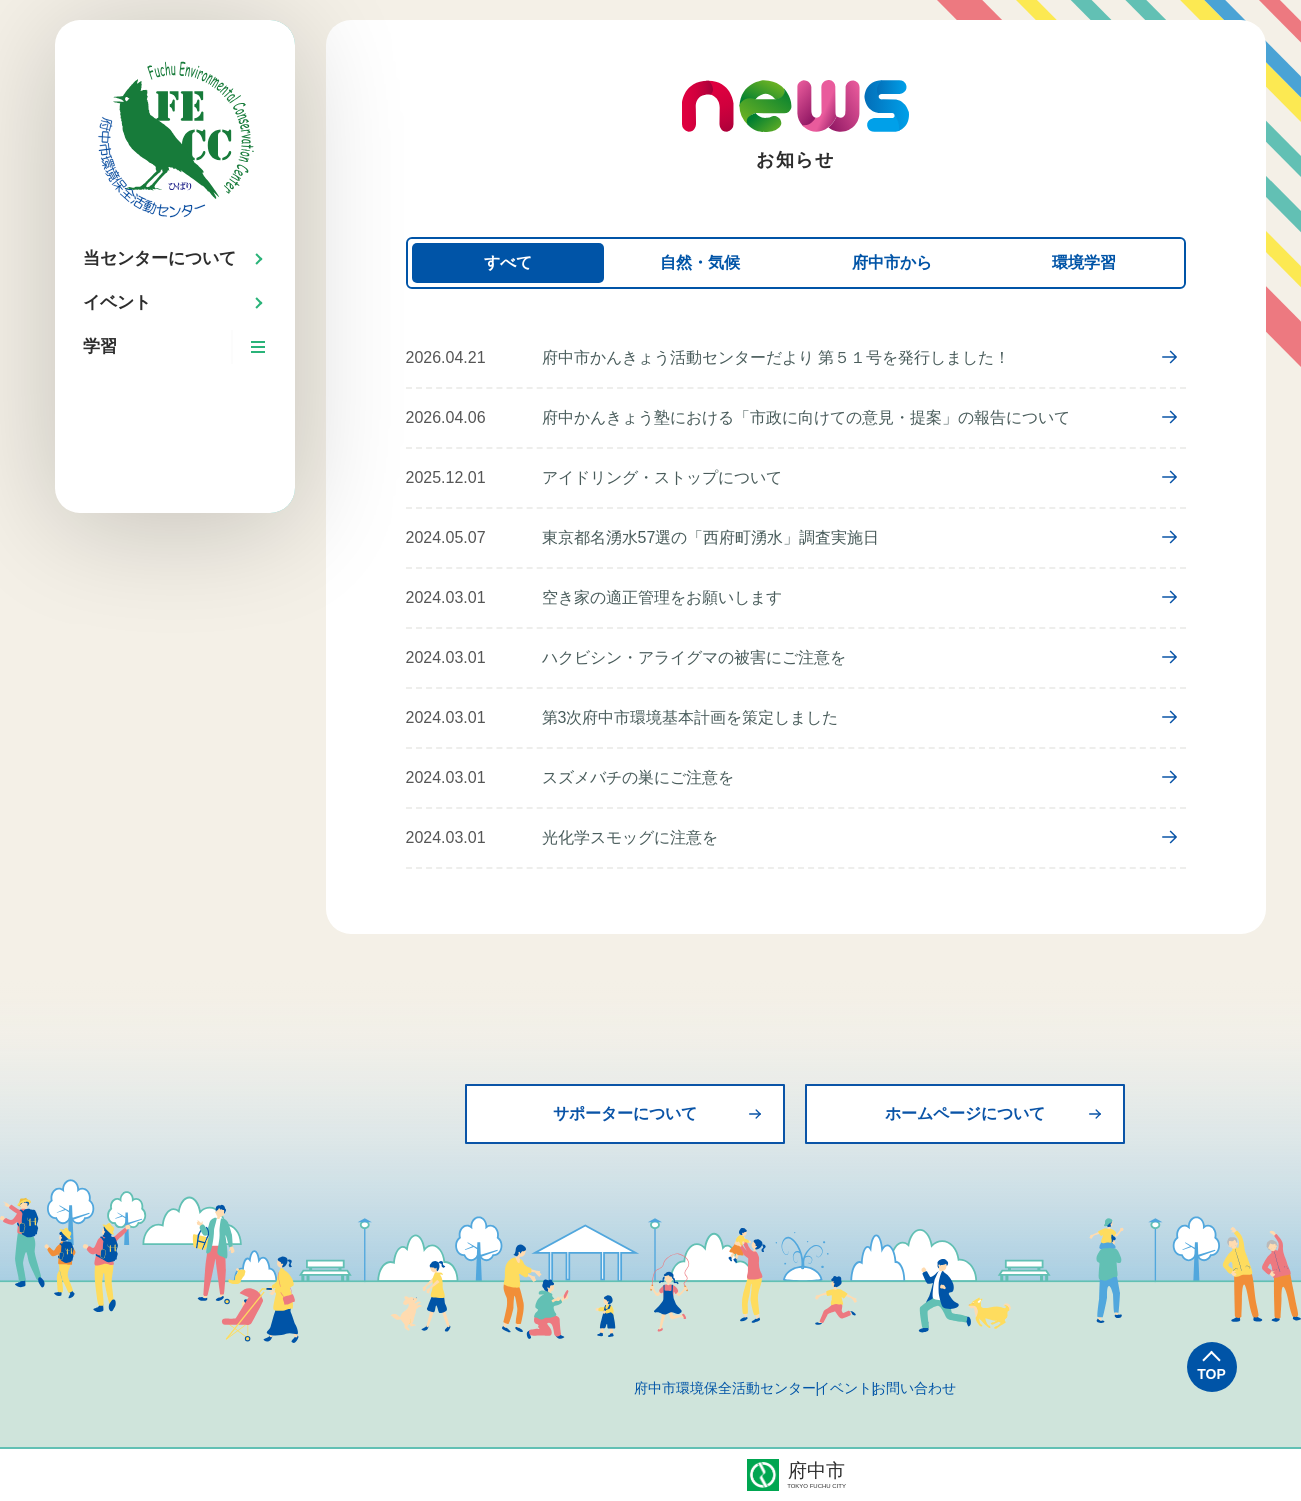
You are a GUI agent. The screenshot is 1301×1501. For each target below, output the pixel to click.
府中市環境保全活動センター (675, 1388)
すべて (508, 262)
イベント (844, 1388)
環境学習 (1084, 262)
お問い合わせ (964, 1388)
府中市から (892, 262)
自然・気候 (700, 262)
